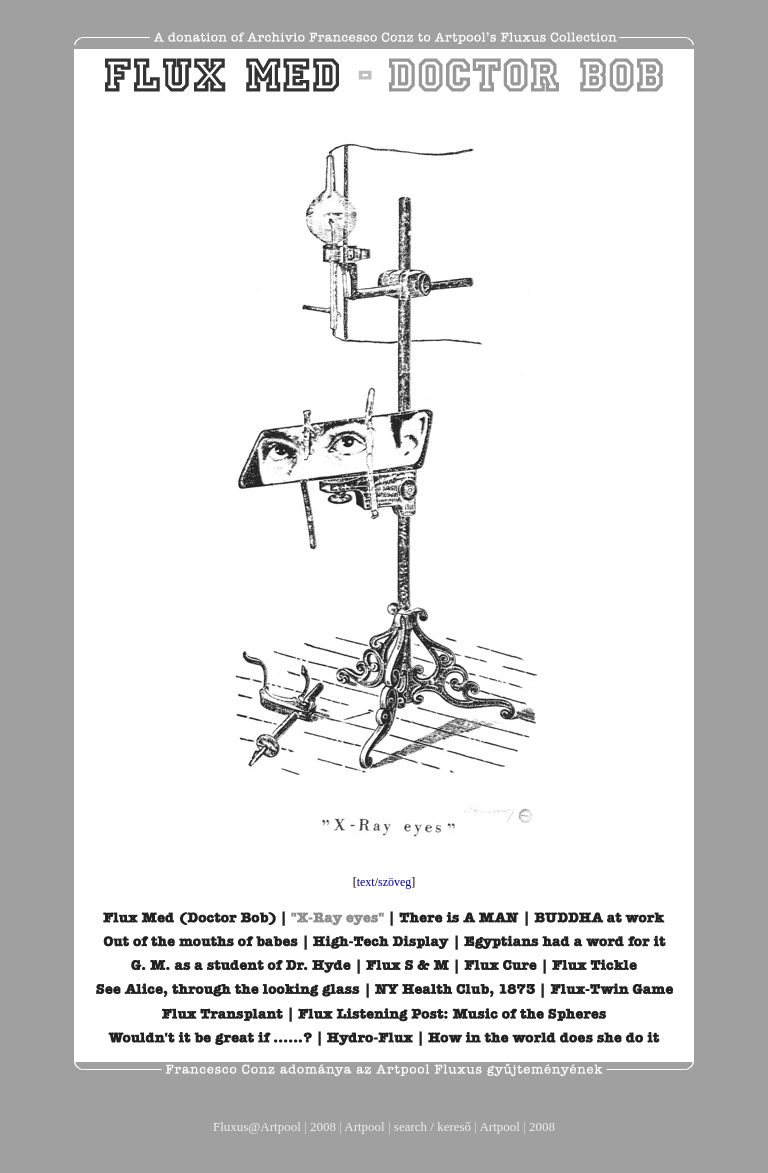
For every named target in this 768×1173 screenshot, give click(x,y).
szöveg (394, 882)
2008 (323, 1126)
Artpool (364, 1126)
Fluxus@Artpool (257, 1126)
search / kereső (432, 1126)
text (366, 882)
